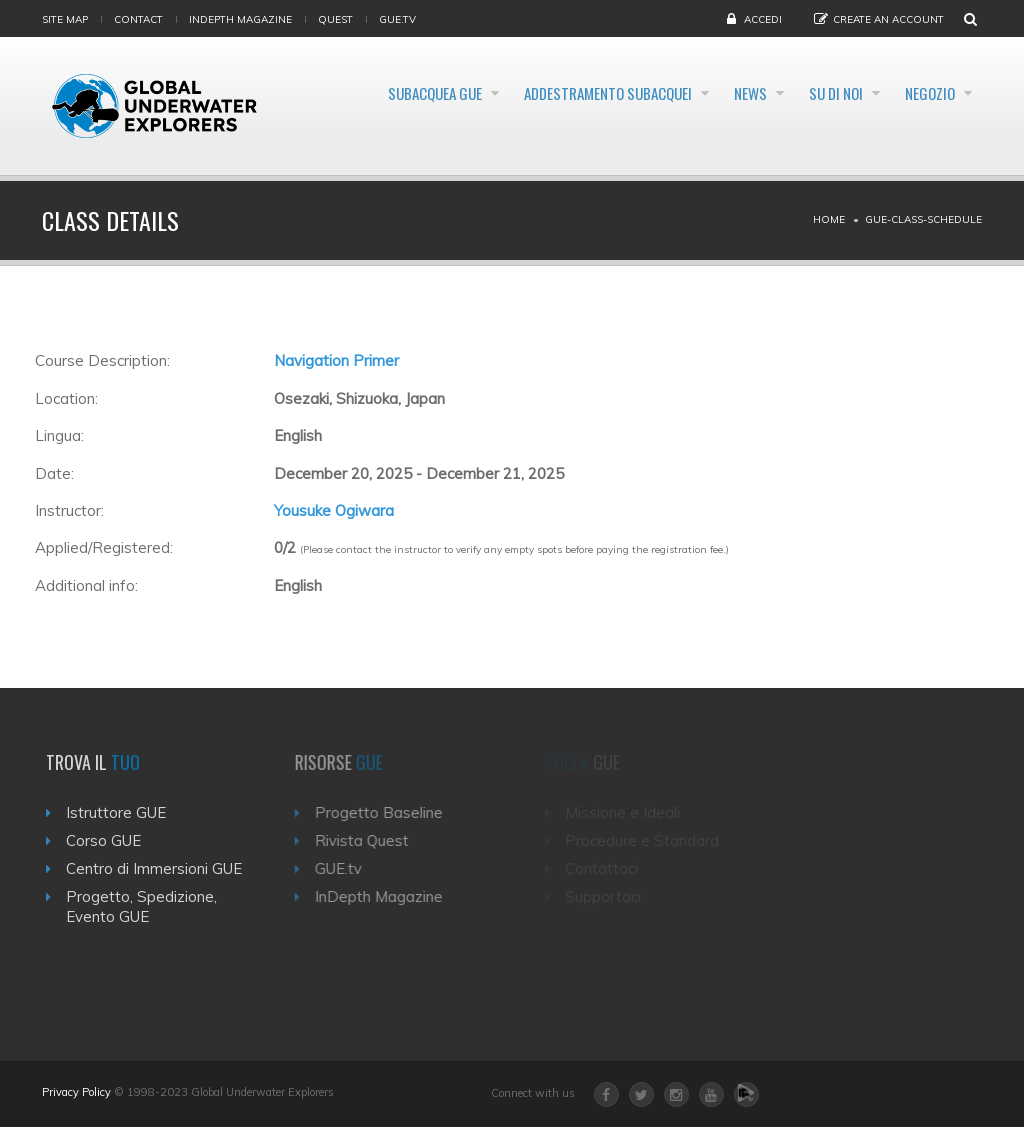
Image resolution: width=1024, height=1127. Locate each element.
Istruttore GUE (122, 812)
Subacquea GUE (441, 94)
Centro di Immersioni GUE (160, 868)
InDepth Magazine (240, 19)
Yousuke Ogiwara (334, 510)
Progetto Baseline (387, 812)
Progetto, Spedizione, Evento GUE (147, 906)
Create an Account (888, 19)
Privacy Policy (76, 1092)
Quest (335, 19)
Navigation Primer (336, 360)
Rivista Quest (370, 840)
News (812, 94)
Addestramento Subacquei (643, 94)
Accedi (763, 19)
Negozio (924, 143)
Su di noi (921, 94)
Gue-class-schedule (923, 219)
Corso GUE (109, 840)
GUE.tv (346, 868)
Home (829, 219)
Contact (138, 19)
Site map (65, 19)
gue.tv (397, 19)
